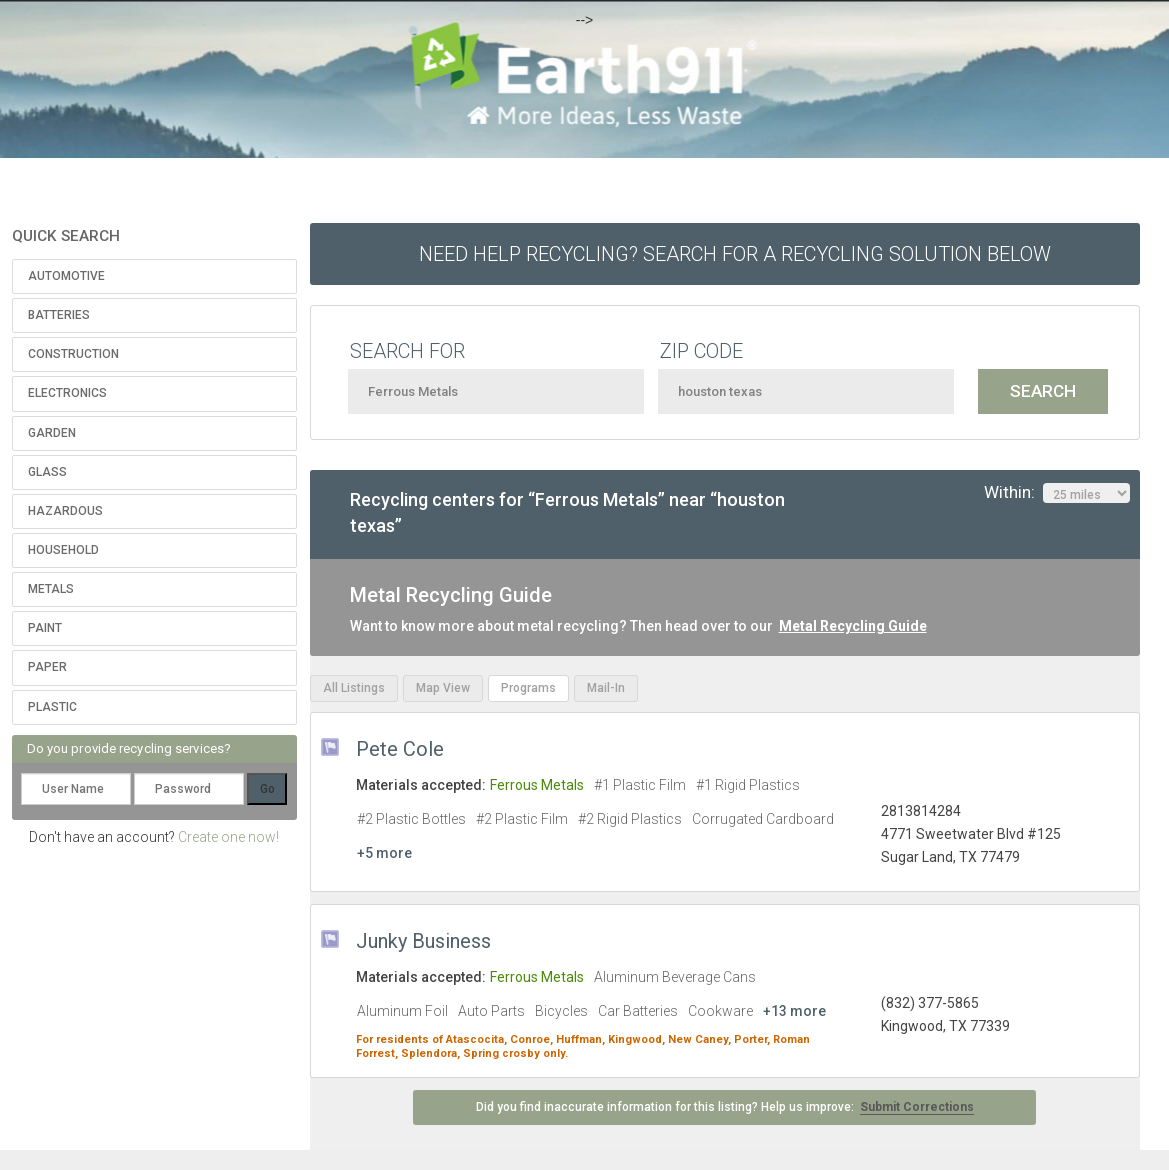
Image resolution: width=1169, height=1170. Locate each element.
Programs (528, 688)
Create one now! (228, 837)
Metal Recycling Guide (853, 626)
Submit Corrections (917, 1107)
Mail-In (606, 688)
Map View (443, 688)
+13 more (794, 1011)
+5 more (384, 853)
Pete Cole (400, 749)
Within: (1057, 493)
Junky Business (423, 941)
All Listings (354, 688)
